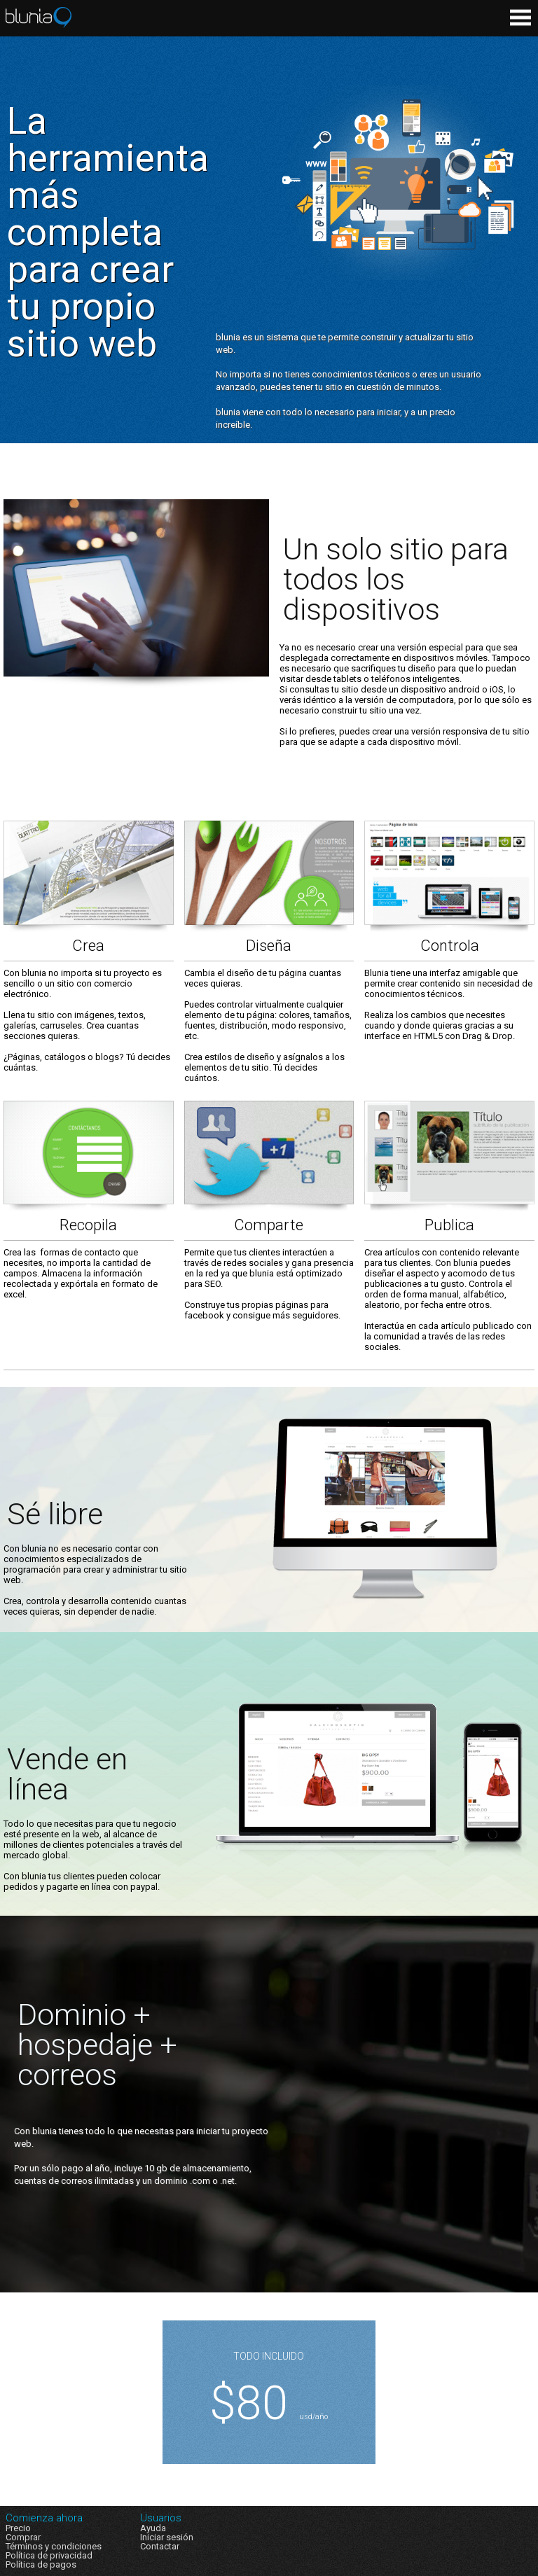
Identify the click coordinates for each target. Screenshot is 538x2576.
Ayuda (153, 2528)
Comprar (23, 2537)
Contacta (158, 2546)
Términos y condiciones (54, 2546)
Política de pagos (41, 2564)
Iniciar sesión (166, 2537)
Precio (18, 2528)
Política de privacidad (49, 2555)
